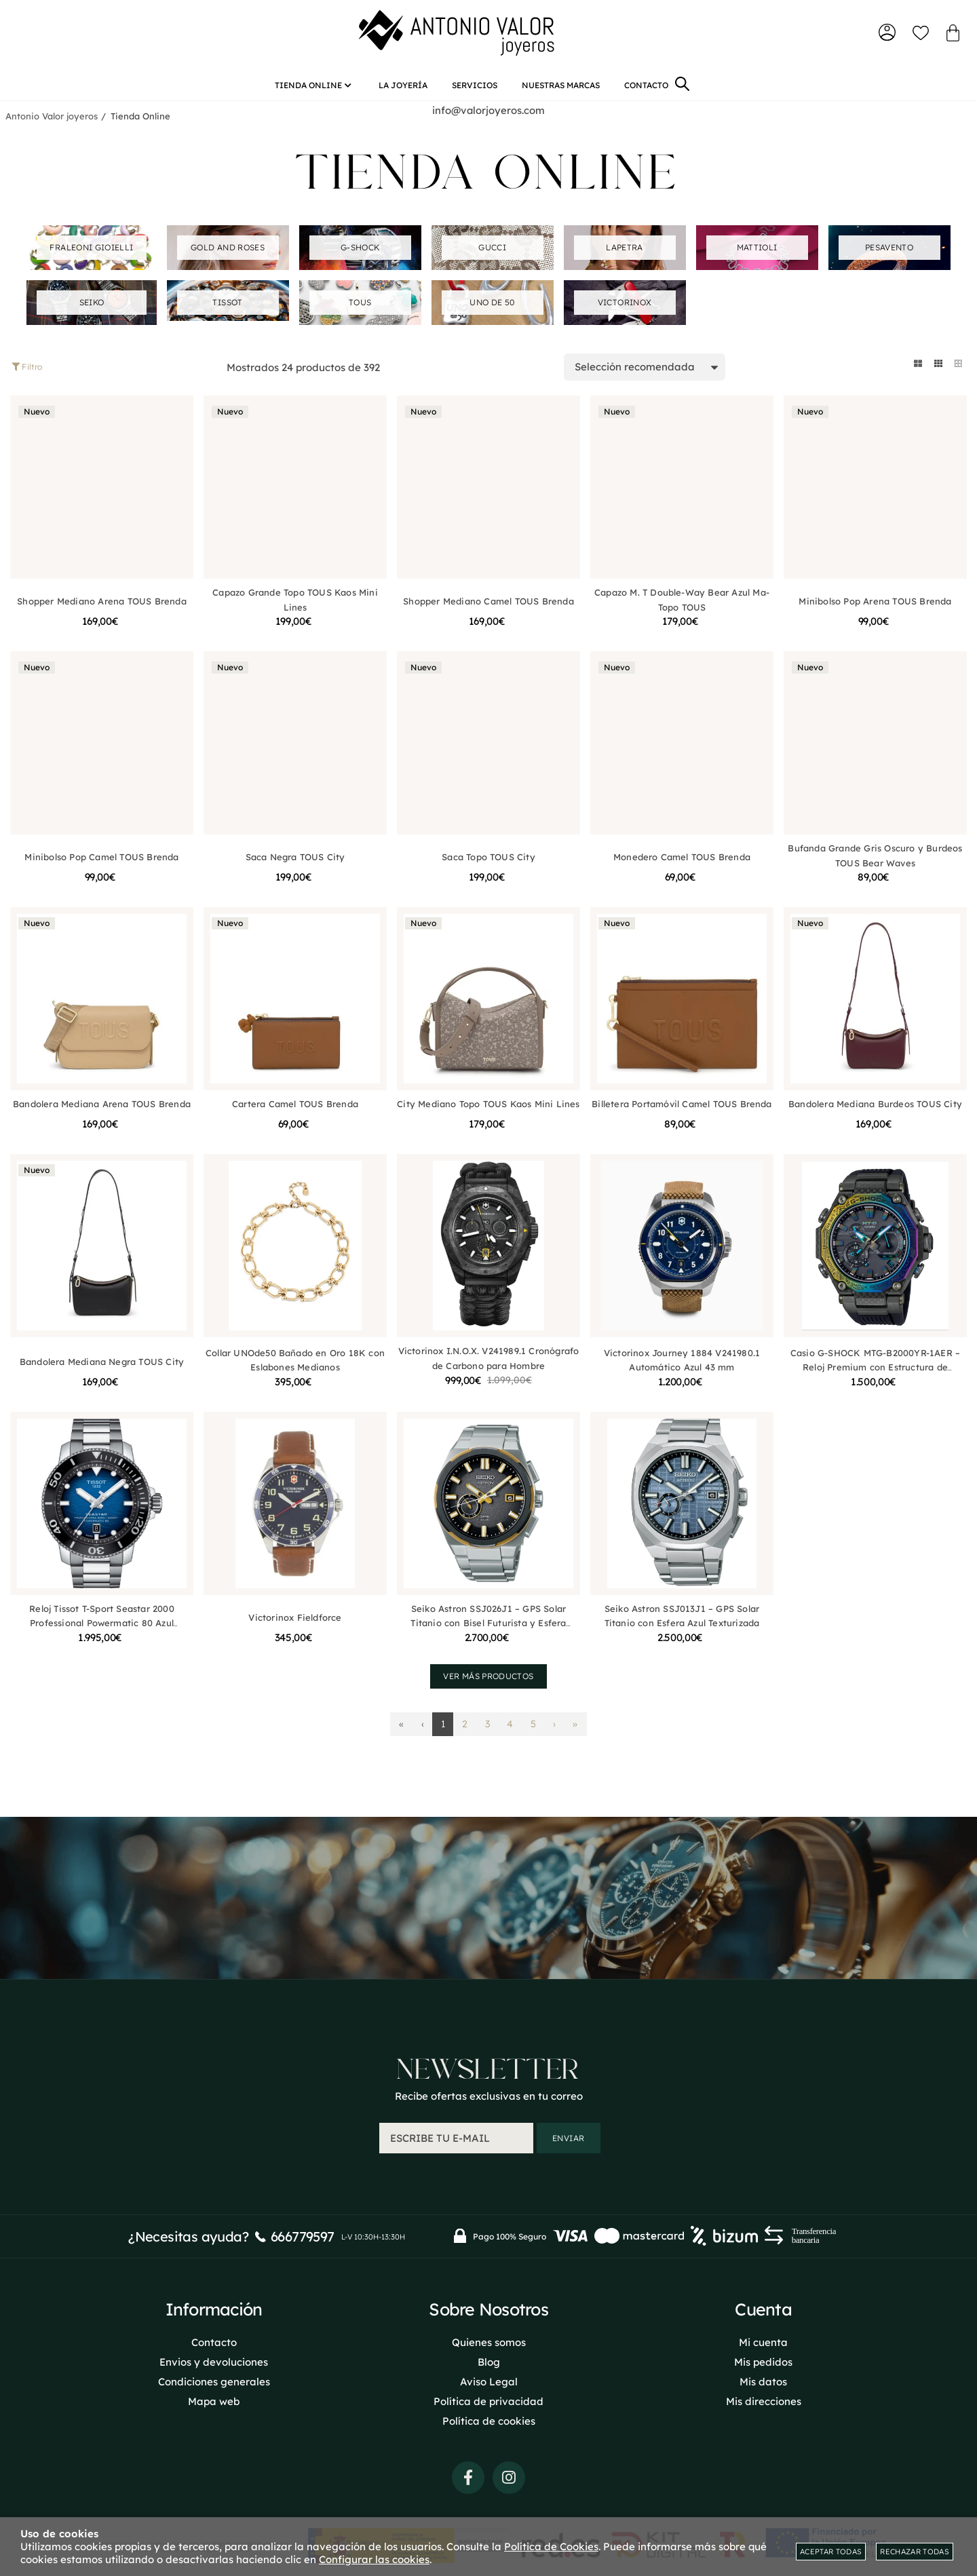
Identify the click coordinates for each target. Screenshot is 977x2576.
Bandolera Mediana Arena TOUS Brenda (102, 1108)
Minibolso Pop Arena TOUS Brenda (875, 605)
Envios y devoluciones (213, 2360)
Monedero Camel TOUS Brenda (681, 861)
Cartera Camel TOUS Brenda (295, 1108)
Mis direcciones (763, 2400)
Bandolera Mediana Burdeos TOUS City (875, 1108)
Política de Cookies (551, 2546)
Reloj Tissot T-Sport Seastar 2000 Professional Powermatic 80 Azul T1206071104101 (101, 1628)
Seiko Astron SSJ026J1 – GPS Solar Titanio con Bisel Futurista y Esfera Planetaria (488, 1628)
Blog (489, 2360)
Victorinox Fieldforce (294, 1622)
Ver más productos (488, 1681)
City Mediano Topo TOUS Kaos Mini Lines (488, 1108)
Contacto (214, 2340)
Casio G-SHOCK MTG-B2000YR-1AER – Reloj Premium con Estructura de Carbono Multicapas (875, 1372)
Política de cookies (488, 2419)
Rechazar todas (914, 2551)
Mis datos (763, 2380)
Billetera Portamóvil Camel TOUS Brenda (681, 1108)
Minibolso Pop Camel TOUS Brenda (101, 861)
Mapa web (214, 2400)
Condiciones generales (214, 2380)
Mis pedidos (763, 2360)
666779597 (302, 2235)
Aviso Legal (489, 2380)
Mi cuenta (763, 2340)
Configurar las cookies (374, 2559)
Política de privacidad (488, 2400)
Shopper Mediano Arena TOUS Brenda (101, 605)
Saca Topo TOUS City (488, 861)
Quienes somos (489, 2340)
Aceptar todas (831, 2551)
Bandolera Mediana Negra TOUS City (102, 1366)
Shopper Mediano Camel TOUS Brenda (488, 605)
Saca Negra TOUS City (295, 861)
